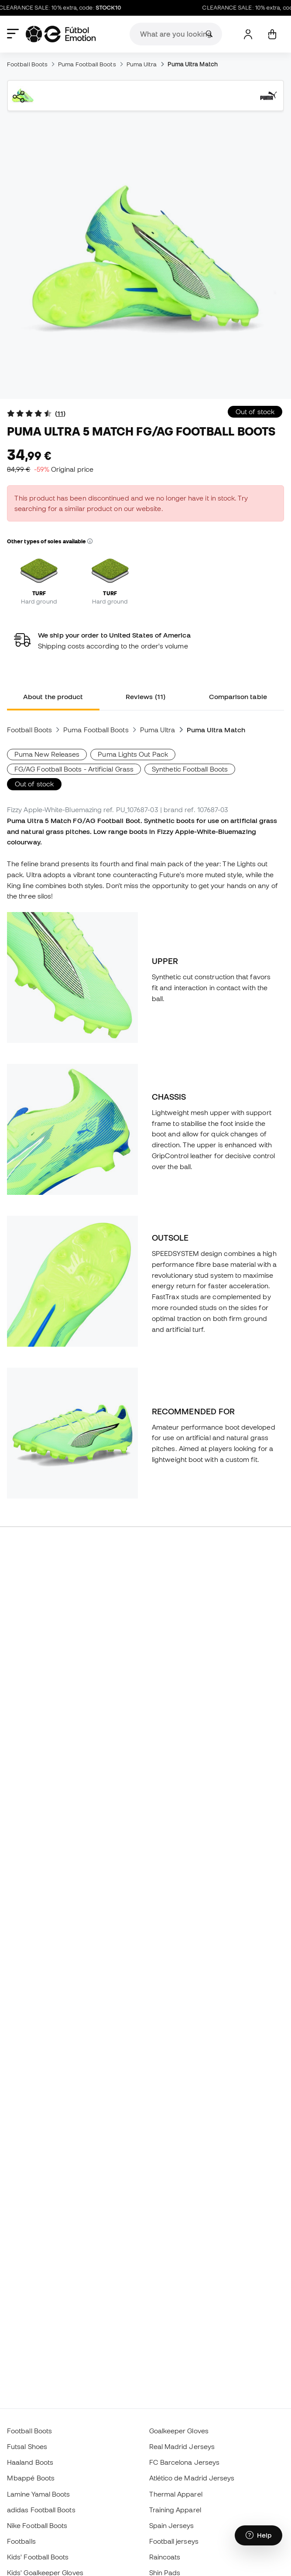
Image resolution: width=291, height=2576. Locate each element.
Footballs (21, 2541)
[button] (89, 541)
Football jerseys (174, 2541)
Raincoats (165, 2557)
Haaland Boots (30, 2462)
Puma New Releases (46, 754)
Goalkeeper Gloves (179, 2431)
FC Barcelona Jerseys (184, 2462)
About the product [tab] (53, 696)
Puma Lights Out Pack (133, 754)
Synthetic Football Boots (190, 769)
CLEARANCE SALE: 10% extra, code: (65, 8)
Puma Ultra (142, 64)
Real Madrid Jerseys (182, 2446)
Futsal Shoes (27, 2446)
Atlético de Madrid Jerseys (192, 2478)
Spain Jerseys (171, 2525)
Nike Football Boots (37, 2525)
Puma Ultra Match (193, 64)
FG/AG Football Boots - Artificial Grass (74, 769)
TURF (39, 593)
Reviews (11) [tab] (145, 696)
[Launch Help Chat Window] (258, 2535)
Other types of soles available (49, 541)
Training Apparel (175, 2510)
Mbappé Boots (31, 2478)
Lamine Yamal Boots (38, 2494)
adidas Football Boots (41, 2510)
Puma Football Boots (87, 64)
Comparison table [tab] (238, 696)
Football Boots (27, 64)
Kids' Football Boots (38, 2557)
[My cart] (272, 34)
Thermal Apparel (175, 2494)
